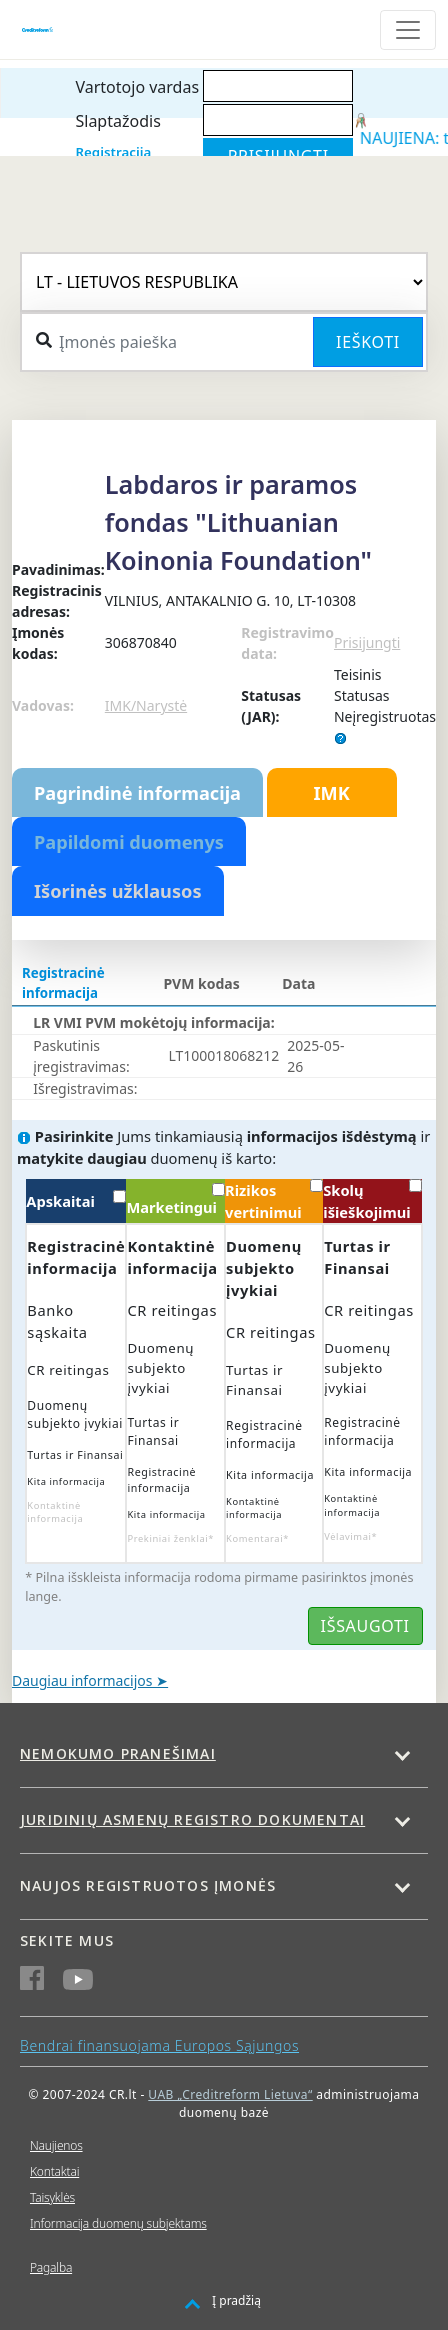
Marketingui (175, 1200)
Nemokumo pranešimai (118, 1753)
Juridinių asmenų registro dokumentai (192, 1819)
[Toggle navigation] (408, 30)
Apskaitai (76, 1200)
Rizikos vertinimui (274, 1200)
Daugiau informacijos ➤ (90, 1680)
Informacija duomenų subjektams (118, 2223)
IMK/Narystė (146, 705)
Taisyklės (52, 2197)
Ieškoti (368, 342)
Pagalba (51, 2267)
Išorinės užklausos (118, 891)
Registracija (113, 152)
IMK (331, 793)
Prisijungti (367, 642)
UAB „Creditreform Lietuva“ (230, 2094)
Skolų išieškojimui (372, 1200)
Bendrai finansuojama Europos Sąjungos (159, 2045)
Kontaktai (54, 2171)
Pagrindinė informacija (137, 793)
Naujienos (56, 2145)
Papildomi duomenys (129, 842)
